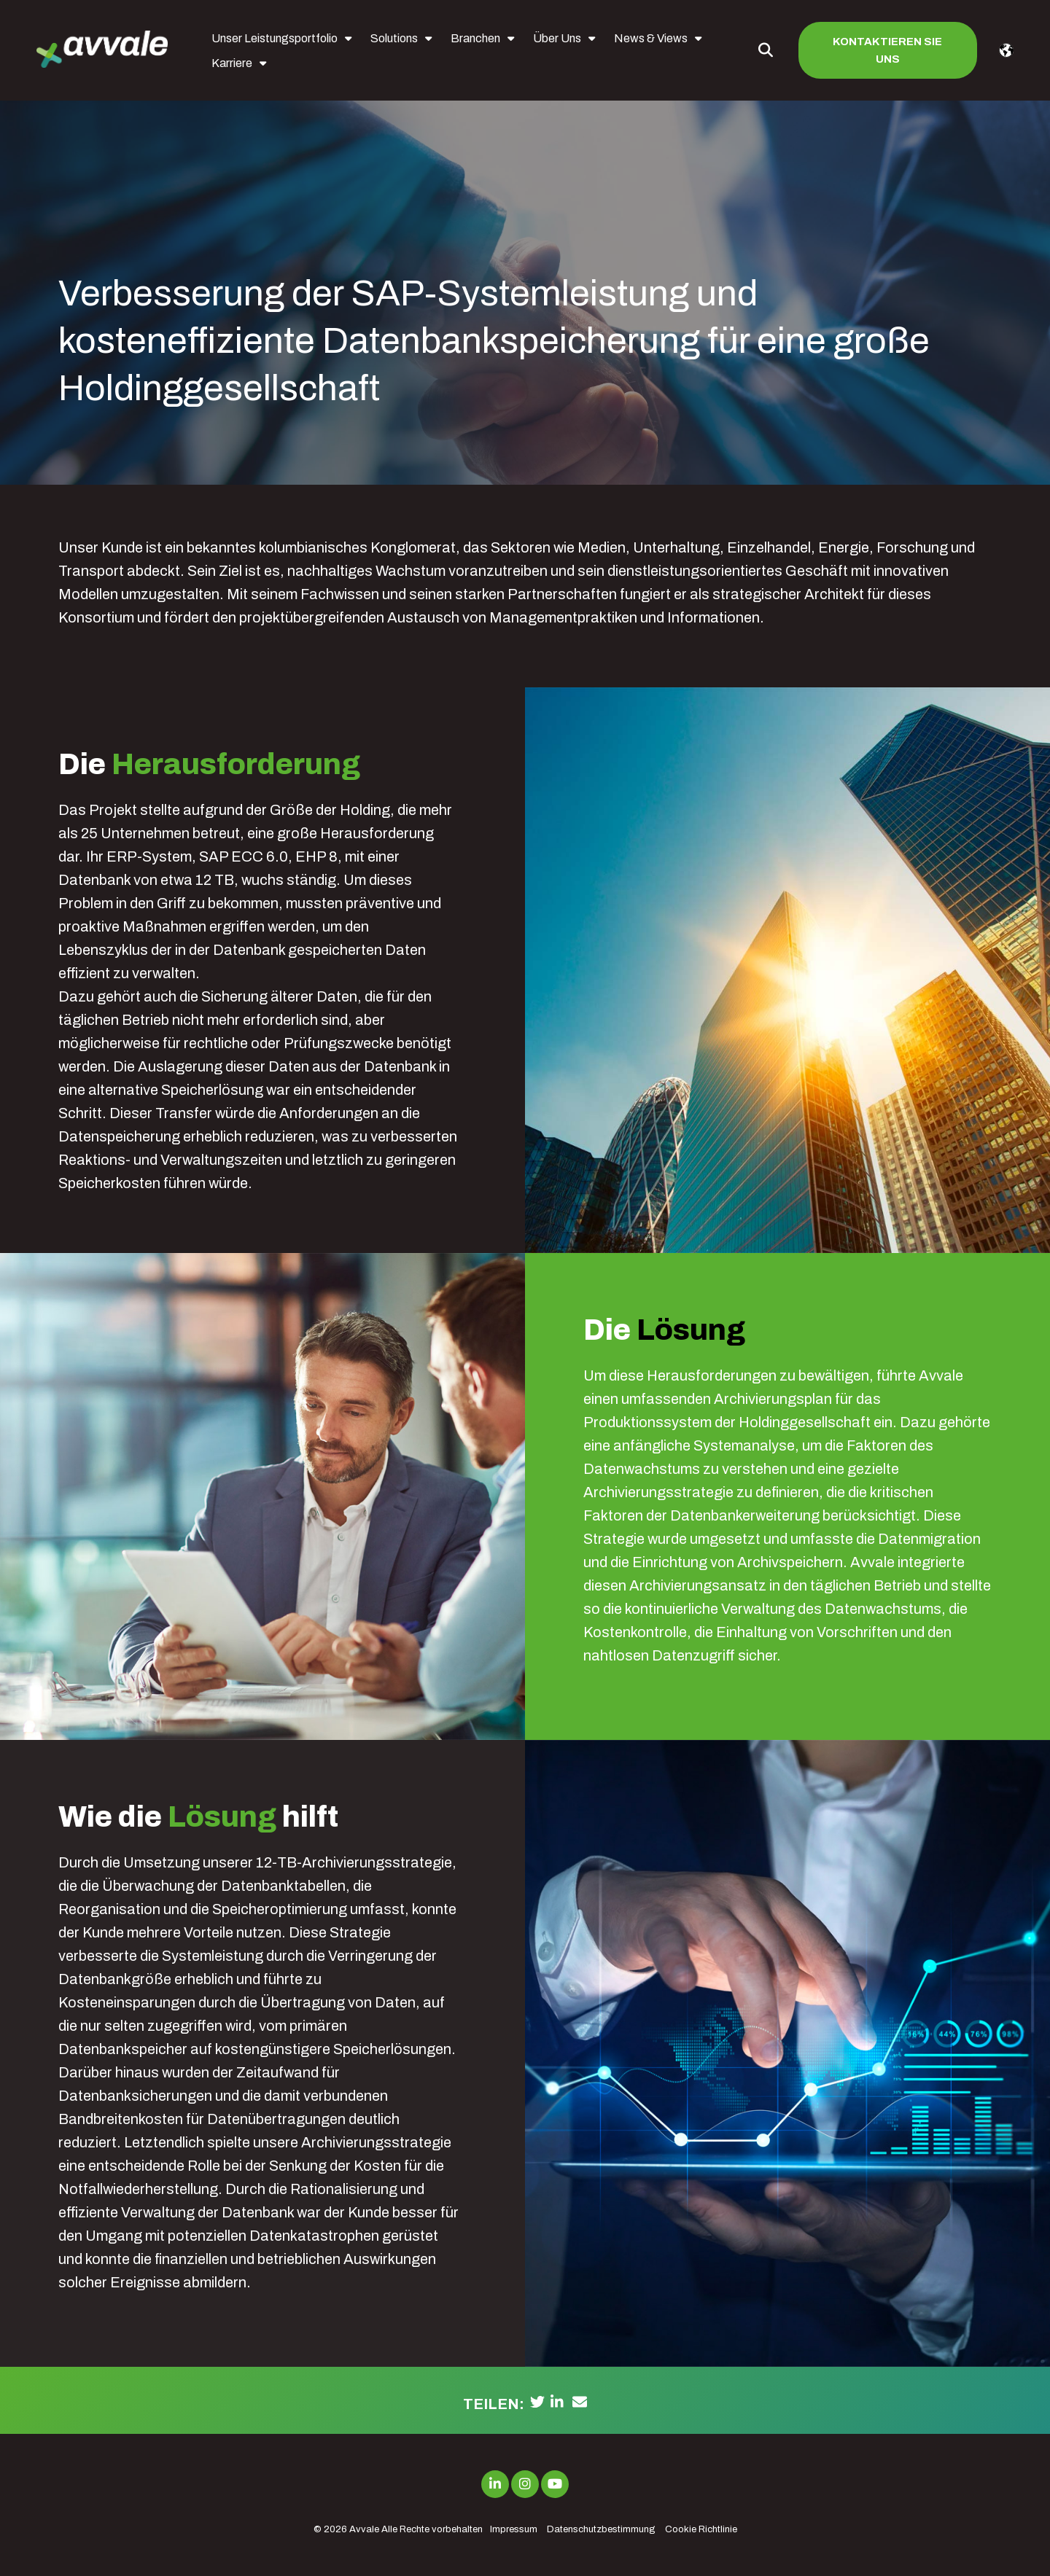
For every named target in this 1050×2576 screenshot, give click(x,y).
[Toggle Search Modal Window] (765, 50)
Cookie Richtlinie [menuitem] (701, 2529)
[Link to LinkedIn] (495, 2484)
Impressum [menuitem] (513, 2529)
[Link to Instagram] (525, 2484)
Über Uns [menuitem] (557, 38)
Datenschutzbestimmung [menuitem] (601, 2529)
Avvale (364, 2529)
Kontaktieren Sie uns (887, 50)
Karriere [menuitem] (231, 63)
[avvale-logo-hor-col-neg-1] (102, 51)
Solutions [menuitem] (394, 38)
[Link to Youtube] (555, 2484)
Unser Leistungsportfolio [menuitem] (274, 38)
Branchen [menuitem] (475, 38)
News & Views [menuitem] (651, 38)
